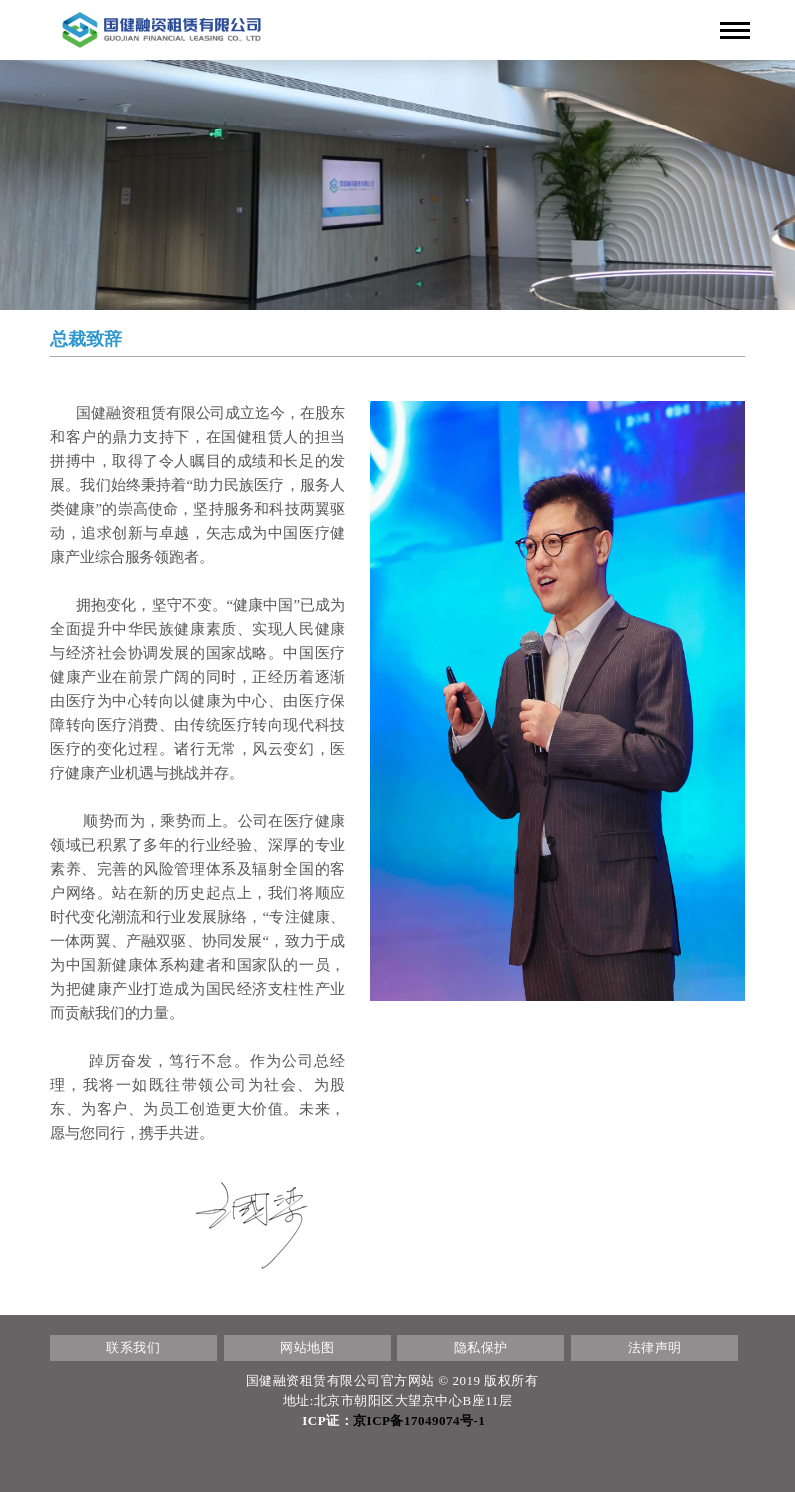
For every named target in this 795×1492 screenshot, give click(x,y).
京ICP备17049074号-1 (419, 1420)
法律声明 (655, 1347)
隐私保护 (481, 1347)
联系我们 (133, 1347)
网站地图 (307, 1347)
